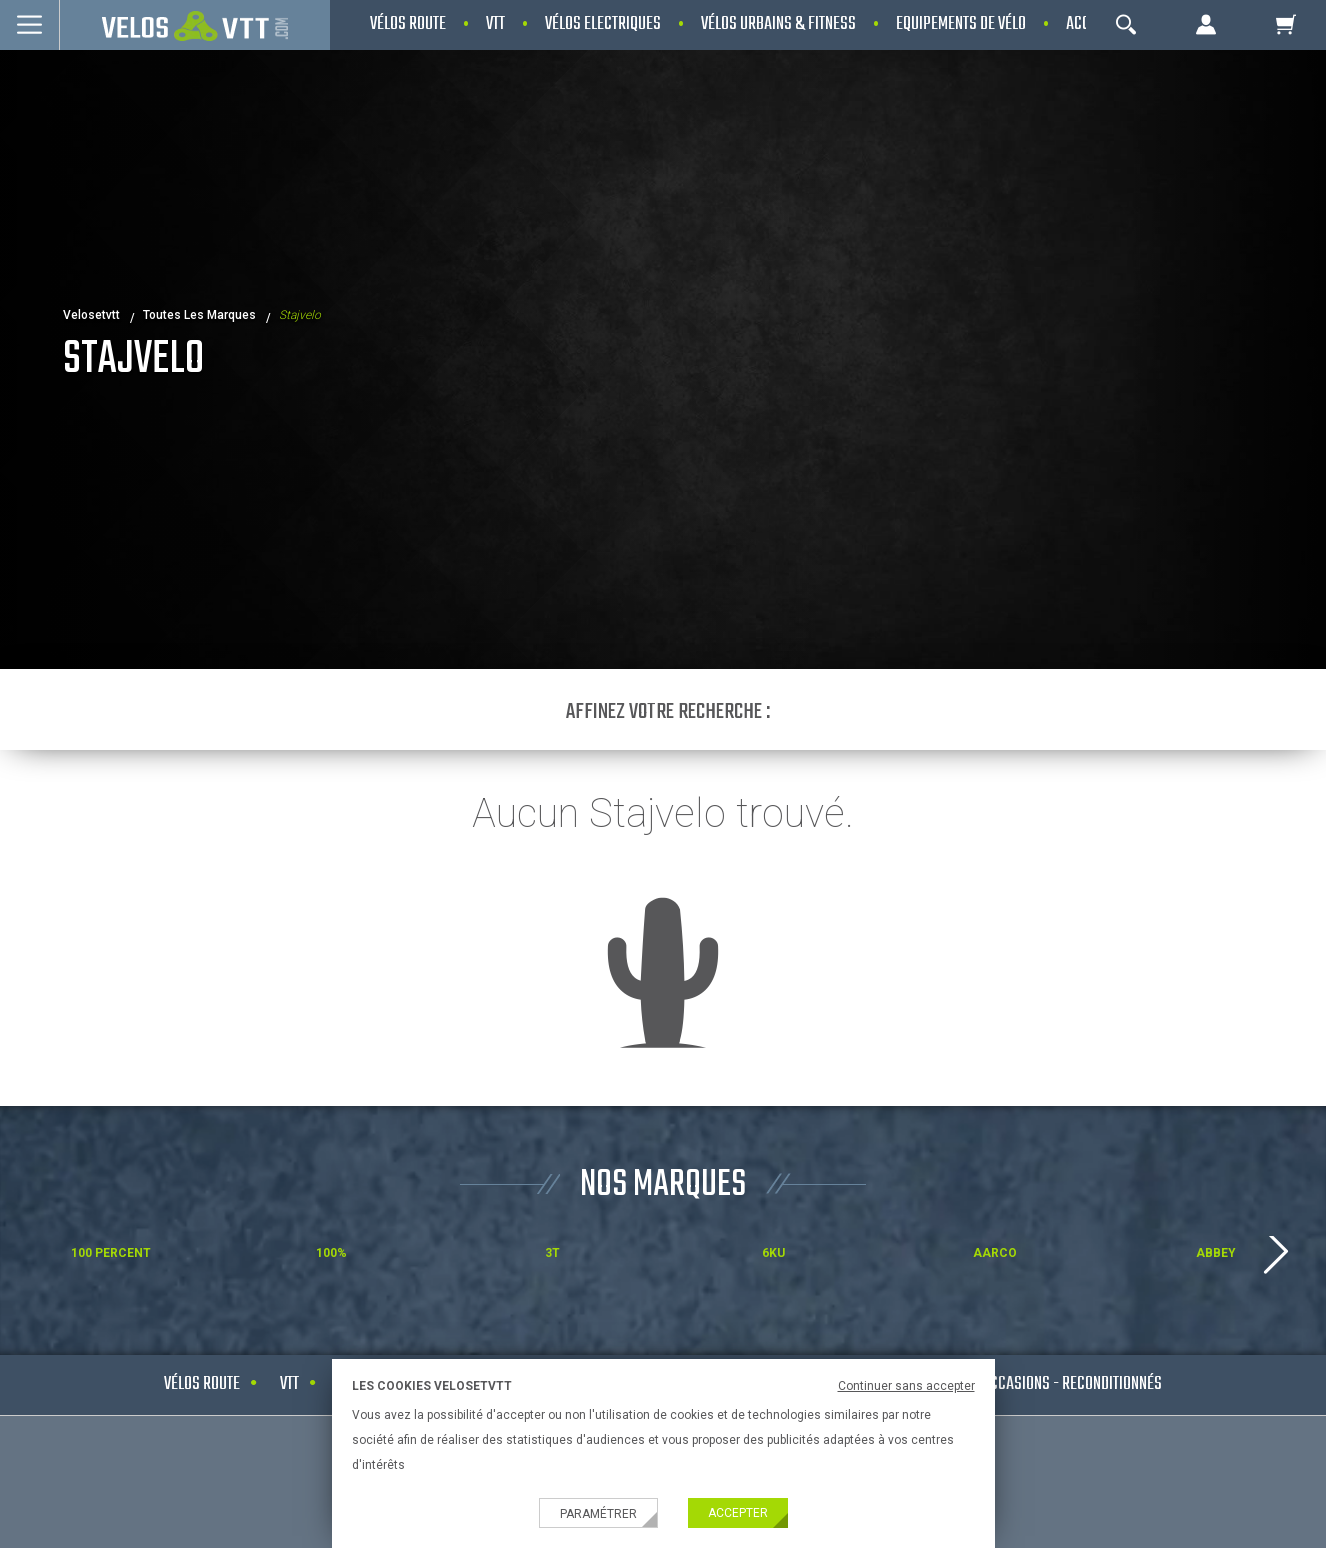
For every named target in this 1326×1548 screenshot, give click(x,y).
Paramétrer (598, 1514)
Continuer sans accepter (906, 1386)
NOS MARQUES (663, 1185)
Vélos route (202, 1384)
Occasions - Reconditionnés (1072, 1384)
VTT (289, 1384)
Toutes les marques (199, 315)
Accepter (738, 1513)
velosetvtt (91, 315)
